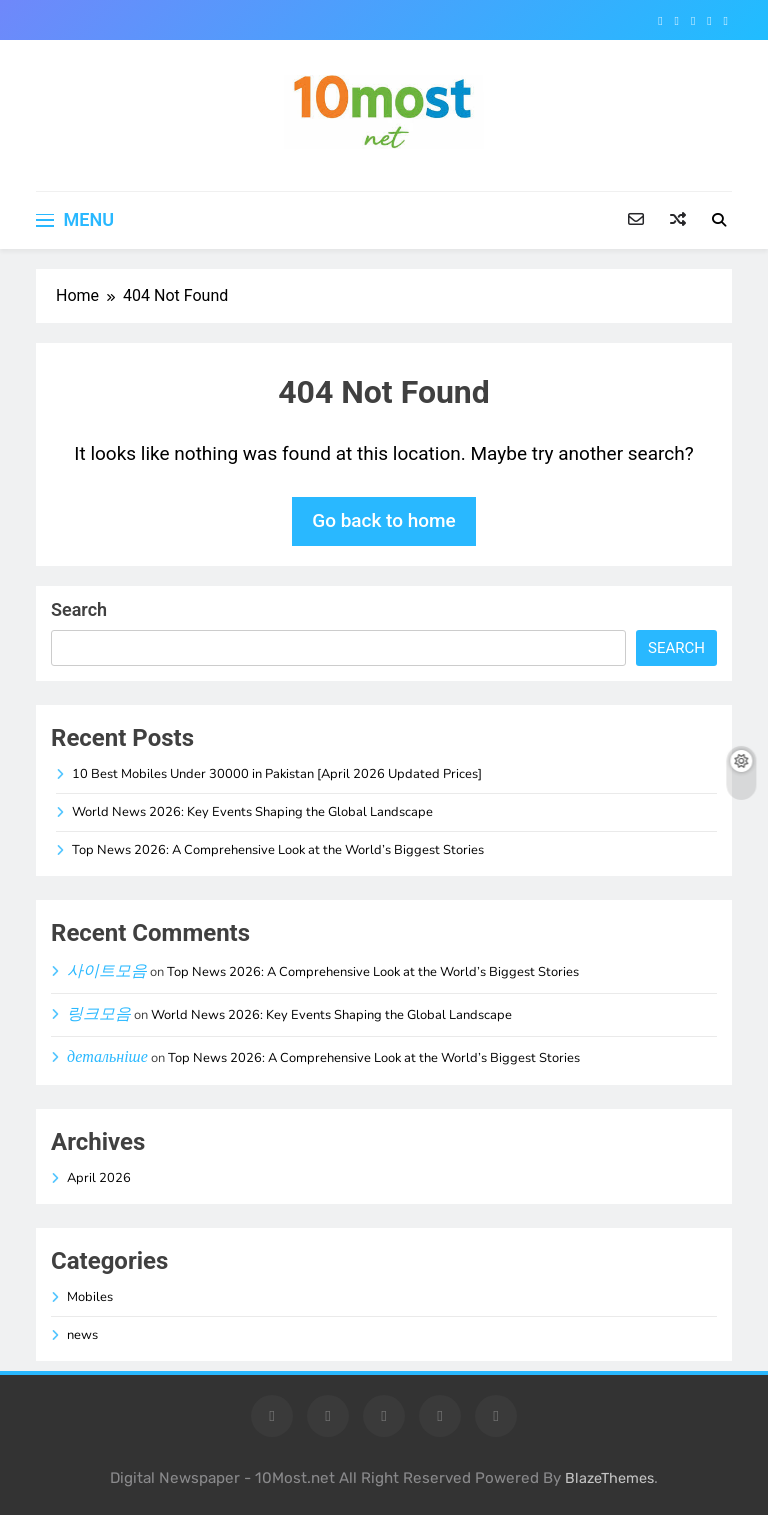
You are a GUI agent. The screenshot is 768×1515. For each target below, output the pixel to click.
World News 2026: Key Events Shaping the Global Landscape (252, 812)
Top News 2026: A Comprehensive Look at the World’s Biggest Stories (278, 850)
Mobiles (90, 1297)
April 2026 (99, 1178)
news (82, 1335)
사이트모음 (107, 971)
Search (79, 609)
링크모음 (99, 1014)
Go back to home (384, 520)
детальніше (107, 1057)
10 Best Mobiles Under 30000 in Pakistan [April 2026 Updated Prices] (277, 774)
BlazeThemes (609, 1478)
